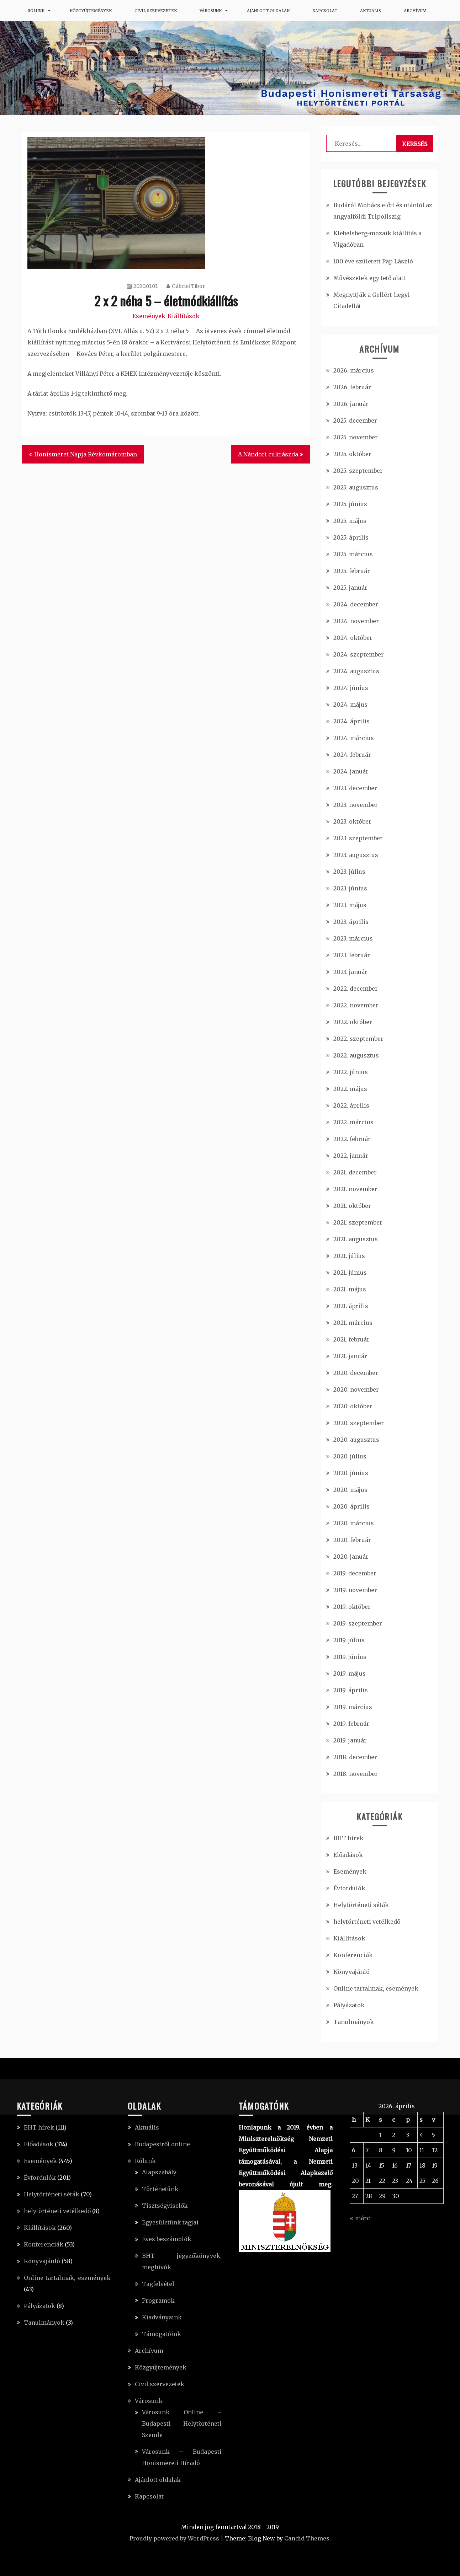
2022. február (352, 1138)
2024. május (350, 704)
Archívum (415, 10)
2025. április (351, 537)
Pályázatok (349, 2005)
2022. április (351, 1105)
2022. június (350, 1072)
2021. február (351, 1339)
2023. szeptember (358, 838)
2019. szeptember (357, 1623)
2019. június (349, 1656)
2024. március (353, 737)
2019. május (349, 1673)
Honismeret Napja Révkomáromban (85, 454)
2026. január (351, 403)
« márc (360, 2218)
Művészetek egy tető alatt (369, 278)
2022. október (352, 1021)
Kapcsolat (324, 10)
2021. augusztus (355, 1239)
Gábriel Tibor (185, 286)
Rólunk (35, 10)
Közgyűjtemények (91, 10)
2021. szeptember (357, 1222)
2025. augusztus (355, 487)
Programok (158, 2300)
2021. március (352, 1322)
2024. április (351, 721)
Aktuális (370, 10)
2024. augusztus (356, 671)
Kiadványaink (162, 2317)
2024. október (352, 637)
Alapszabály (159, 2172)
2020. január (351, 1556)
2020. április (351, 1506)
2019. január (350, 1740)
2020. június (350, 1473)
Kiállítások (184, 316)
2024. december (355, 604)
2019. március (352, 1706)
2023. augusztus (355, 854)
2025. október (352, 453)
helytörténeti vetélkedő (366, 1921)
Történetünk (160, 2188)
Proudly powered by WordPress (174, 2538)
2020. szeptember (358, 1422)
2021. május (349, 1289)
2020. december (355, 1372)
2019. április (350, 1690)
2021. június (350, 1272)
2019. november (355, 1590)
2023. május (349, 905)
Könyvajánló (351, 1971)
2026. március (353, 370)
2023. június (350, 888)
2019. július (349, 1640)
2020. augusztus (356, 1439)
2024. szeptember (358, 654)
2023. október (352, 821)
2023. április (351, 921)
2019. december (354, 1573)
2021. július (349, 1255)
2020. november (356, 1389)
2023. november (355, 804)
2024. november (356, 621)
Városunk (211, 10)
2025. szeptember (358, 470)
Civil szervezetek (155, 10)
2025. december (355, 420)
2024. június (350, 687)
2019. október (352, 1606)
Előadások (348, 1854)
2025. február (351, 570)
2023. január (350, 971)
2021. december (355, 1172)
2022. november (356, 1005)
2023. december (355, 788)
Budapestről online (162, 2144)
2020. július (349, 1456)
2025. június (350, 504)
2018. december (355, 1757)
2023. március (353, 938)
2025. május (349, 520)
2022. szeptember (358, 1038)
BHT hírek (348, 1838)
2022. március (353, 1122)
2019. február (351, 1723)
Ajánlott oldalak (268, 10)
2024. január (351, 771)
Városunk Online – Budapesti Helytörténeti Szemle (182, 2423)
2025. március (353, 554)
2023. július (349, 871)
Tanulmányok (353, 2021)
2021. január (350, 1356)
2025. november (355, 437)
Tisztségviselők (165, 2205)
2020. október (352, 1406)
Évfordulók (349, 1888)
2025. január (350, 587)
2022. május (350, 1088)
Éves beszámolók (166, 2239)
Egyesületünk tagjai (170, 2222)
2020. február (352, 1539)
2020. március (353, 1523)
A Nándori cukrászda (268, 454)
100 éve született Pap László (373, 261)
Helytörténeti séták (361, 1904)
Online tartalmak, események (375, 1988)
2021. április (350, 1306)
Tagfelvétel (158, 2283)
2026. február (352, 387)
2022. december (355, 988)
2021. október (352, 1205)
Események (148, 316)
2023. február (351, 955)
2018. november (355, 1773)
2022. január (350, 1155)
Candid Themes (306, 2538)
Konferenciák (353, 1955)
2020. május (350, 1489)
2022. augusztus (356, 1055)
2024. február (352, 754)
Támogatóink (161, 2333)
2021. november (355, 1189)
